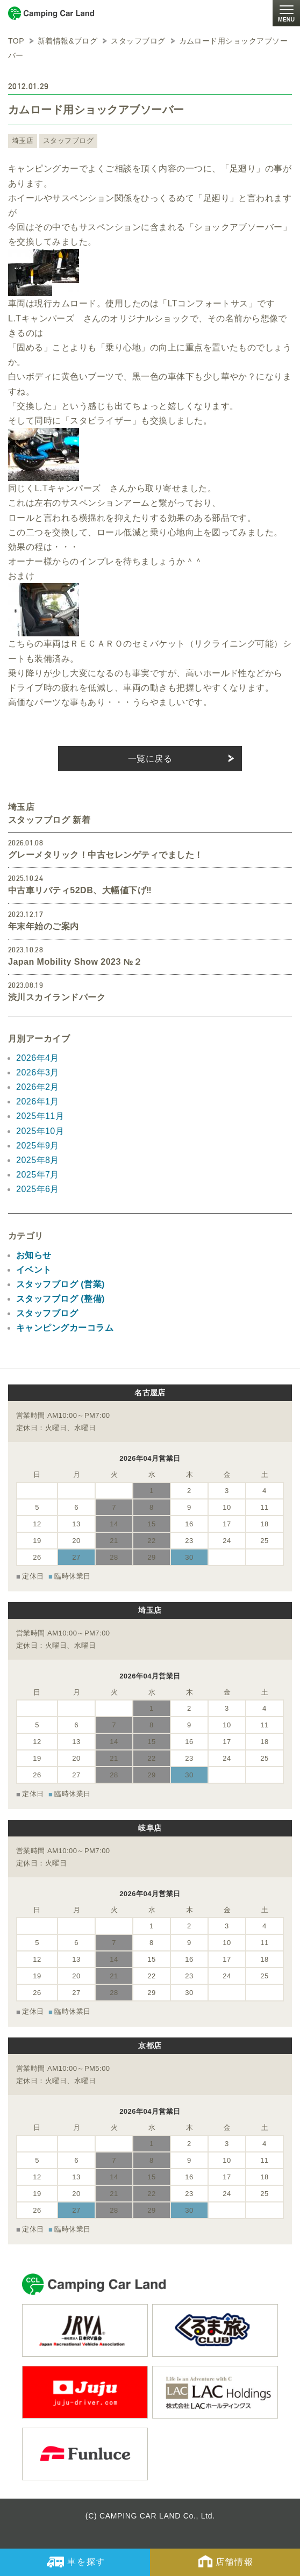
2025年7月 (37, 1174)
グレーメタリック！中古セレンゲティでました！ (105, 854)
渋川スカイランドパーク (56, 997)
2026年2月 (37, 1087)
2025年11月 (40, 1116)
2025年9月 (37, 1145)
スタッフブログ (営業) (60, 1284)
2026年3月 (37, 1072)
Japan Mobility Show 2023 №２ (75, 961)
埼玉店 (22, 141)
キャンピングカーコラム (64, 1327)
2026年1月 (37, 1101)
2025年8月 (37, 1160)
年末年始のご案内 (43, 926)
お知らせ (34, 1255)
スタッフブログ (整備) (60, 1298)
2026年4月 (37, 1058)
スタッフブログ (68, 141)
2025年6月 (37, 1189)
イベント (34, 1269)
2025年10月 (40, 1131)
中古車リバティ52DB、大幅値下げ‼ (80, 890)
